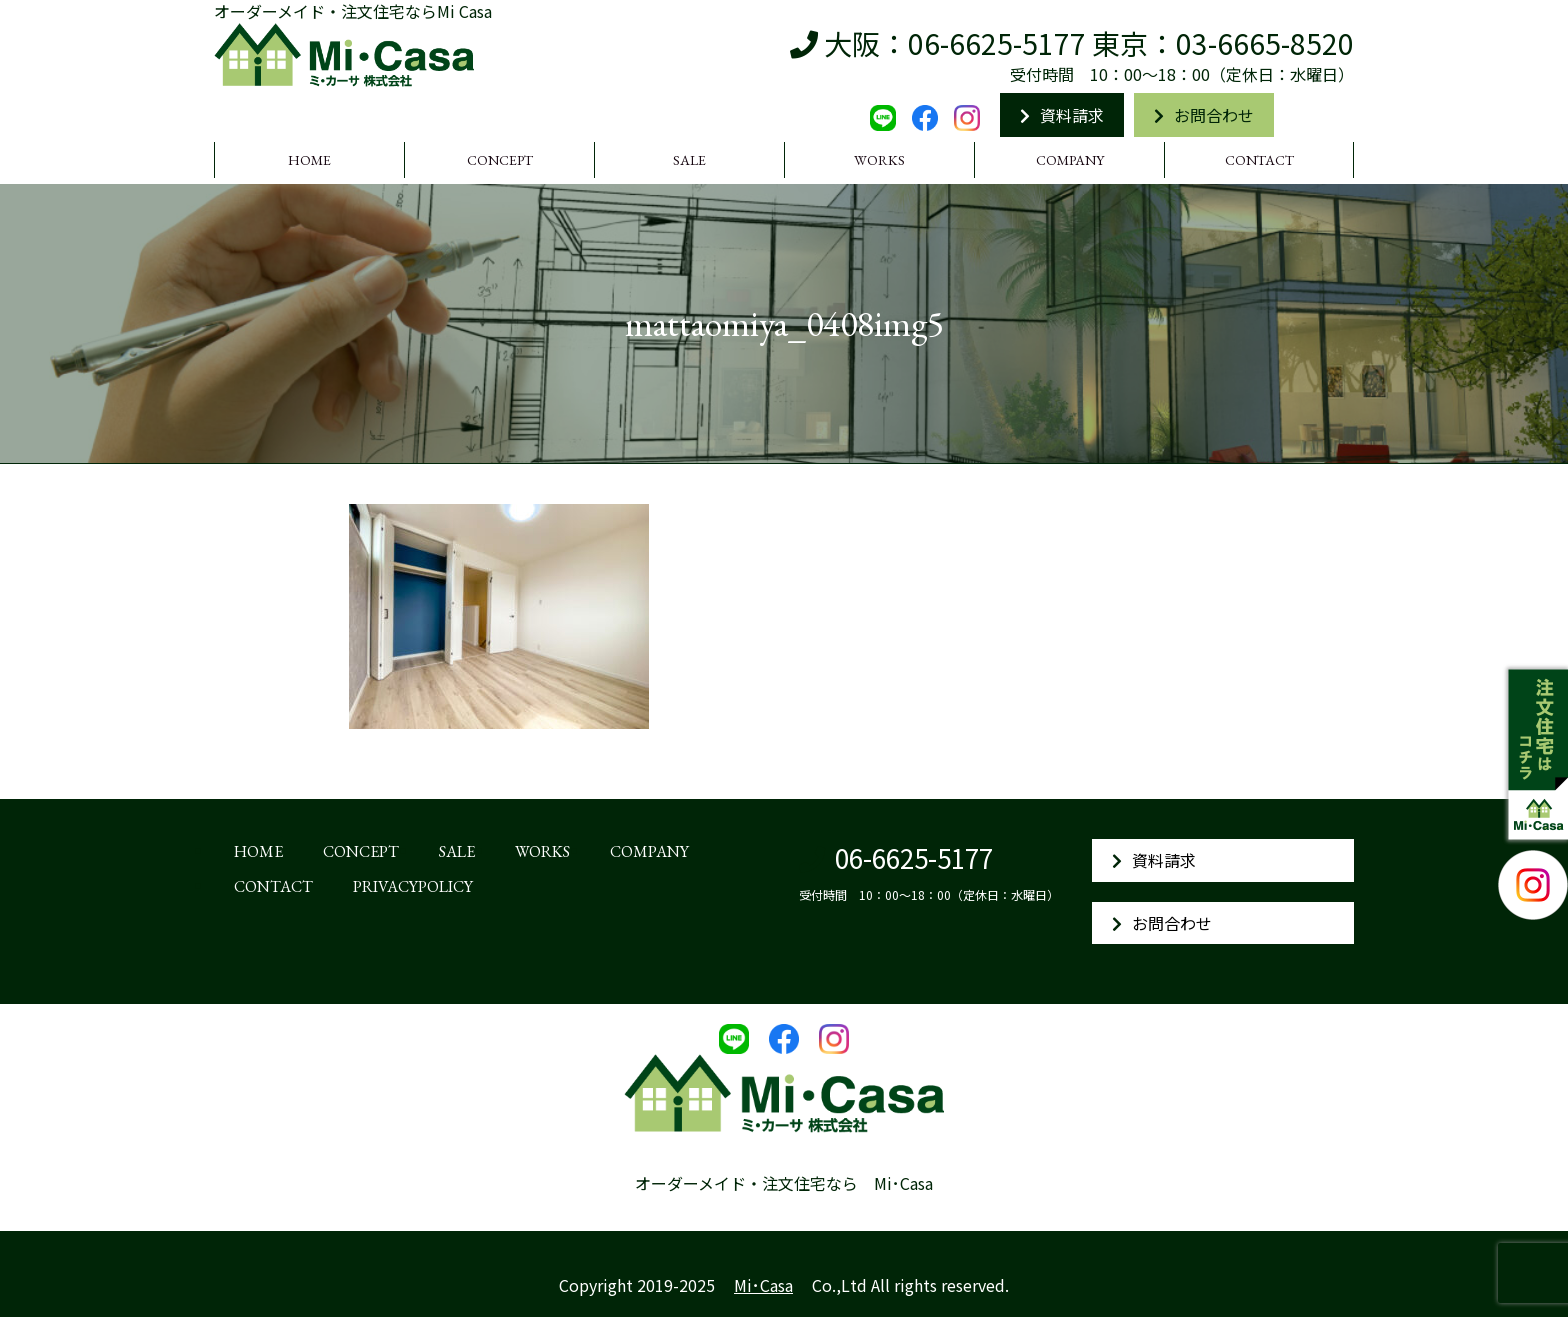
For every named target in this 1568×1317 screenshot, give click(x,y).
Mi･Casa (763, 1285)
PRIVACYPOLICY (413, 886)
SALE (689, 160)
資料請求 (1062, 115)
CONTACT (1259, 160)
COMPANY (1070, 160)
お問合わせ (1204, 115)
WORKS (879, 160)
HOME (309, 160)
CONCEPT (500, 160)
